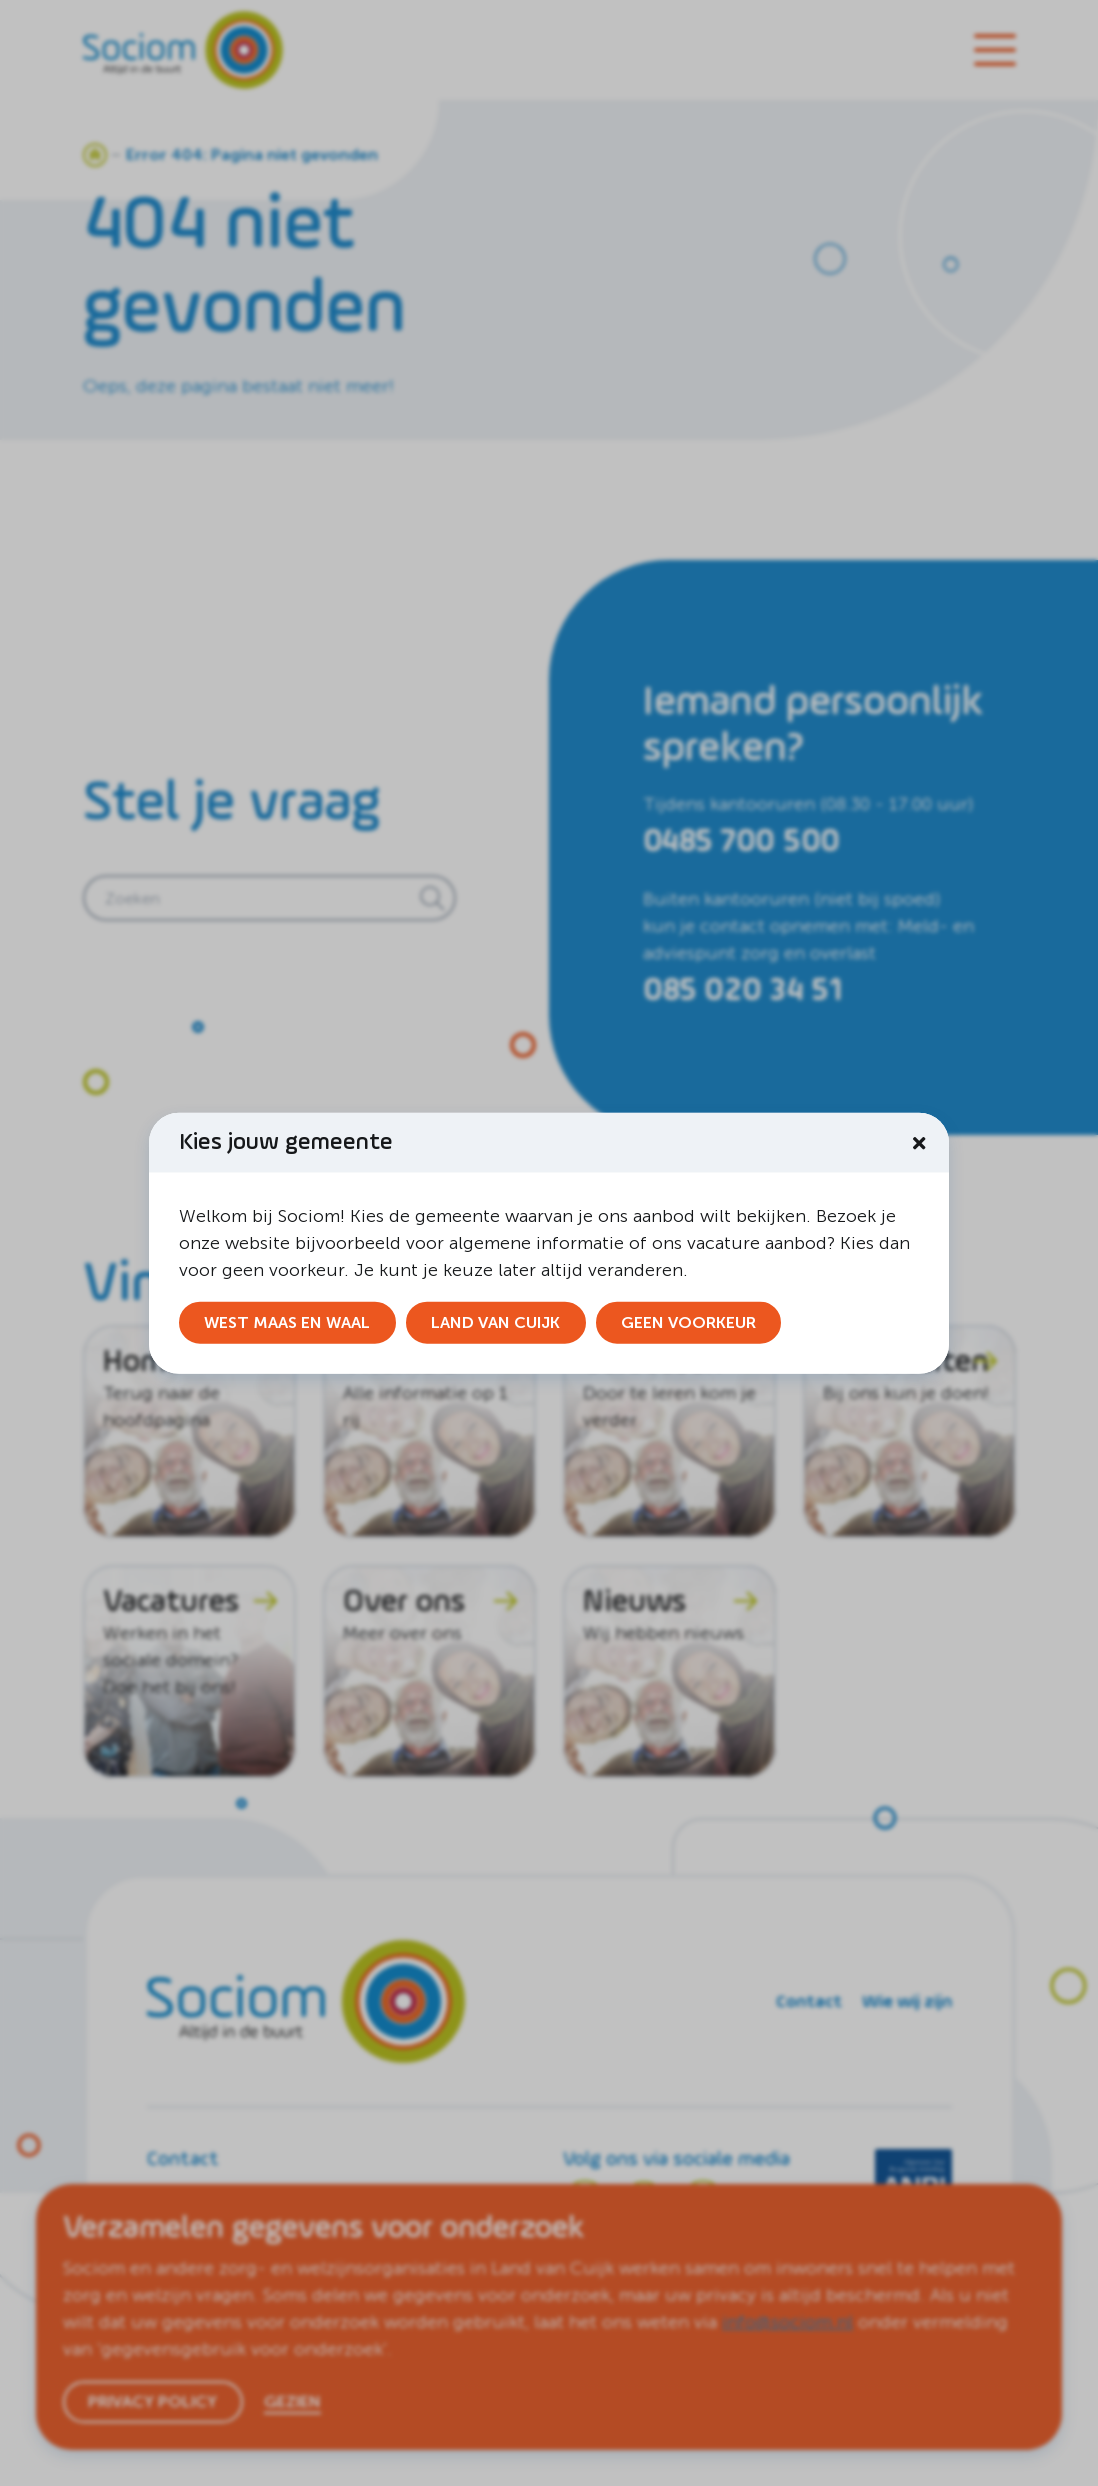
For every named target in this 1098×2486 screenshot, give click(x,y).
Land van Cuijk (495, 1322)
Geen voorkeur (688, 1322)
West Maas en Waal (287, 1322)
